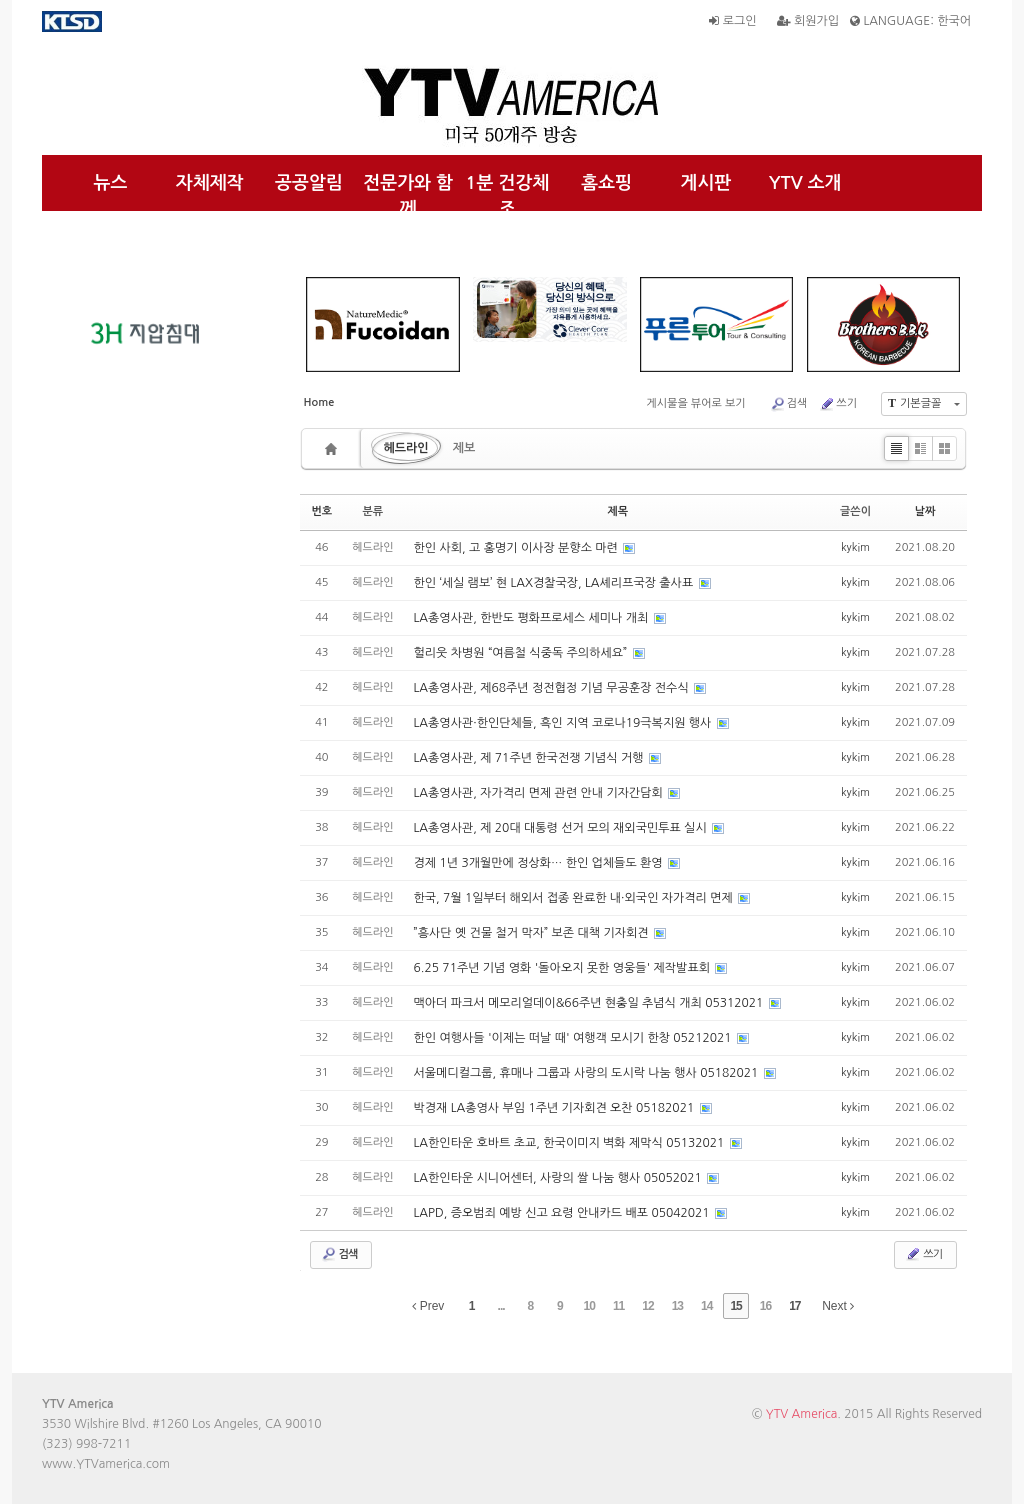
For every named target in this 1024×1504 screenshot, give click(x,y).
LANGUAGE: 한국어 (910, 21)
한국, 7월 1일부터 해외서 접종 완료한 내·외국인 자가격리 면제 (575, 898)
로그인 (732, 21)
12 (647, 1306)
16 (765, 1306)
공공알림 (309, 183)
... (501, 1306)
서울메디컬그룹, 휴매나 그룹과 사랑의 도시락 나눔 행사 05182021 (588, 1073)
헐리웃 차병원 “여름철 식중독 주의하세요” (522, 653)
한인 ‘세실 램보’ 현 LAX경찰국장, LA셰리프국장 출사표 (555, 583)
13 (677, 1306)
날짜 (925, 511)
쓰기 (838, 404)
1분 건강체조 (508, 196)
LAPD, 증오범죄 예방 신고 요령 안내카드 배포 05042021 (563, 1213)
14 (706, 1306)
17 (794, 1306)
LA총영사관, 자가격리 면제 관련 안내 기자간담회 (540, 793)
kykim (855, 547)
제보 (464, 448)
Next (838, 1306)
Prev (428, 1306)
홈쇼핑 (606, 183)
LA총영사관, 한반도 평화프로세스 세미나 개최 (533, 618)
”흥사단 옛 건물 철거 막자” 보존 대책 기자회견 (533, 933)
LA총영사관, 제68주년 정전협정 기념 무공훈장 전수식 (553, 688)
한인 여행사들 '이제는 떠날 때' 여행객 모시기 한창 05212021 (574, 1038)
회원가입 (808, 21)
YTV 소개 (805, 183)
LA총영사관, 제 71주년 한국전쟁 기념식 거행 (530, 758)
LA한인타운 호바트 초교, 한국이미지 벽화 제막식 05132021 (571, 1143)
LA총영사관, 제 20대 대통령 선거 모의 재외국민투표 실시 (562, 828)
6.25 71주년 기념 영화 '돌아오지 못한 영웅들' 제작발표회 (564, 968)
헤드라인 (406, 448)
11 (618, 1306)
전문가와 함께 (408, 196)
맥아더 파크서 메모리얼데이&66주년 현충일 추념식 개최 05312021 (590, 1003)
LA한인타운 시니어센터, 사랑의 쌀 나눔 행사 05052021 (560, 1178)
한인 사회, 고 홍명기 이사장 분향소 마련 (518, 548)
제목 (617, 511)
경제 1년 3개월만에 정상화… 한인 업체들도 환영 (540, 863)
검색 (789, 404)
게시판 (706, 183)
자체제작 (210, 183)
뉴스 (111, 183)
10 (589, 1306)
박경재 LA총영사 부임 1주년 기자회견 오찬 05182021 (556, 1108)
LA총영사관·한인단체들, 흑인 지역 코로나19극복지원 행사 (564, 723)
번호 (322, 511)
